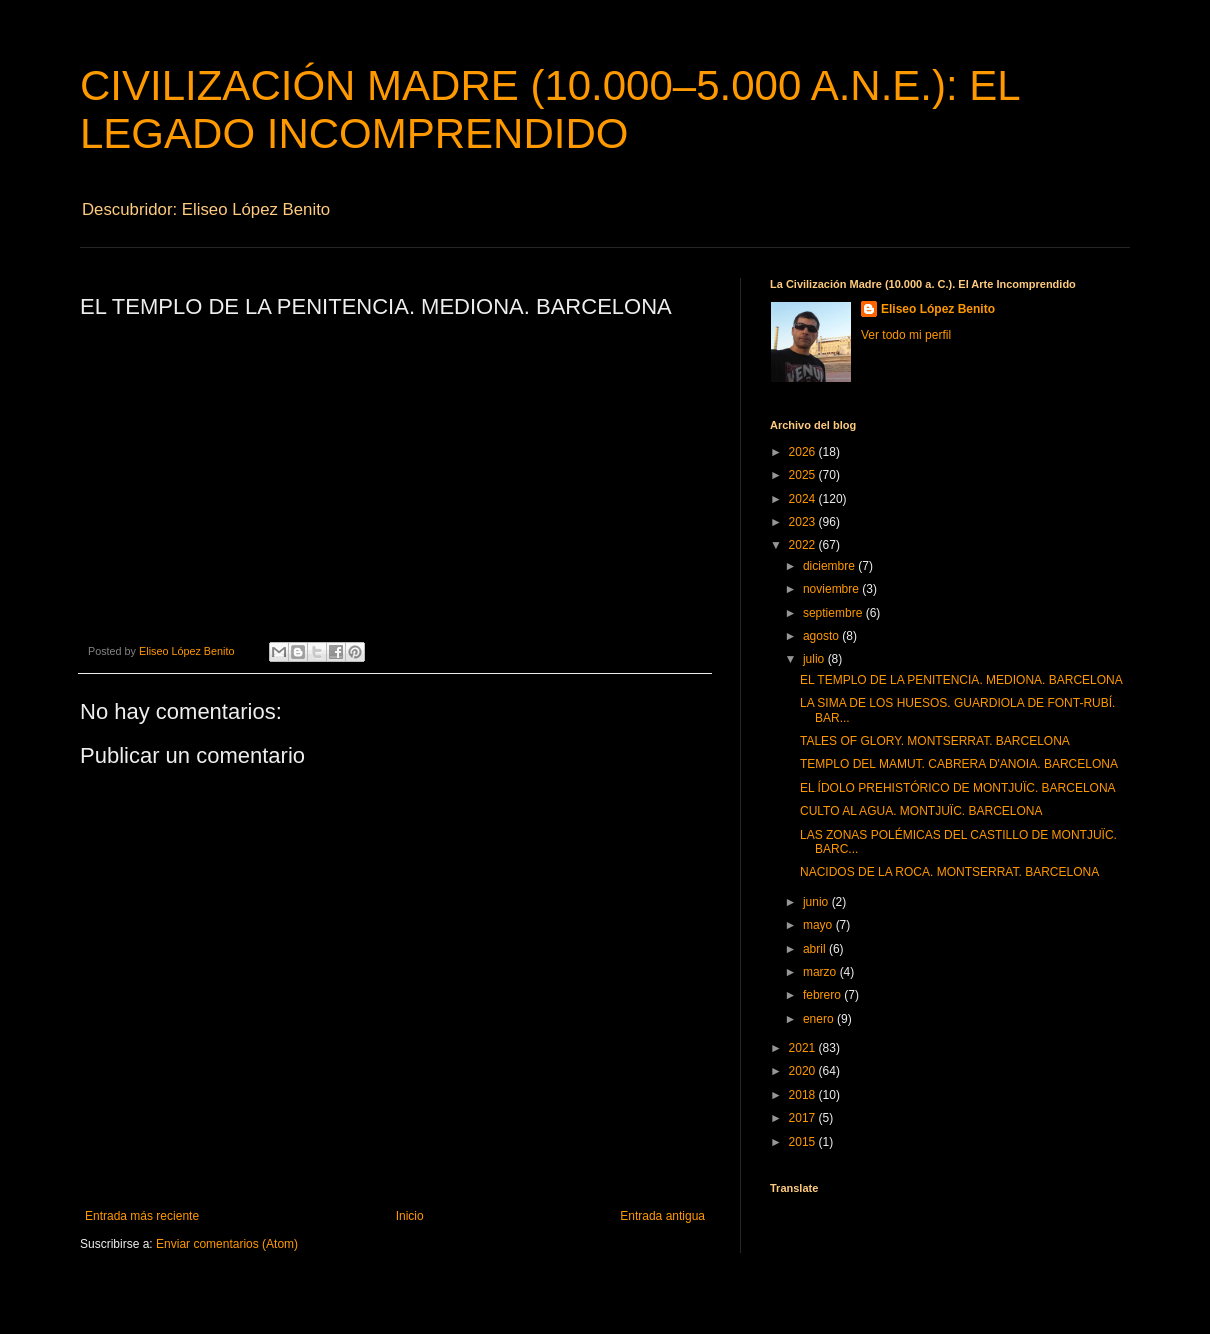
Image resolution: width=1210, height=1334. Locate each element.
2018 (804, 1095)
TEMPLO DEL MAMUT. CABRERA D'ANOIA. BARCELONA (959, 764)
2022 (804, 545)
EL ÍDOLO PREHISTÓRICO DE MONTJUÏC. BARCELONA (958, 788)
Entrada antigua (662, 1216)
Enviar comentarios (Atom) (227, 1244)
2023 (804, 522)
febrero (823, 995)
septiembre (834, 613)
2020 (804, 1071)
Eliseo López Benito (938, 309)
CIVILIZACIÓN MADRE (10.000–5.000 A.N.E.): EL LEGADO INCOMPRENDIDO (549, 109)
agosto (822, 636)
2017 (804, 1118)
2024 (804, 499)
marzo (821, 972)
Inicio (410, 1216)
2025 (804, 475)
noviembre (832, 589)
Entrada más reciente (142, 1216)
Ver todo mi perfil (906, 335)
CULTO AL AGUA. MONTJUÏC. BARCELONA (921, 811)
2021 (804, 1048)
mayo (819, 925)
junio (817, 902)
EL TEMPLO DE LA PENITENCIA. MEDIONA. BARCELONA (961, 680)
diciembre (830, 566)
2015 (804, 1142)
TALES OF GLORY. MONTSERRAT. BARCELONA (935, 741)
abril (816, 949)
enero (820, 1019)
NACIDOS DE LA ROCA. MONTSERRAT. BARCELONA (949, 872)
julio (815, 659)
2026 (804, 452)
